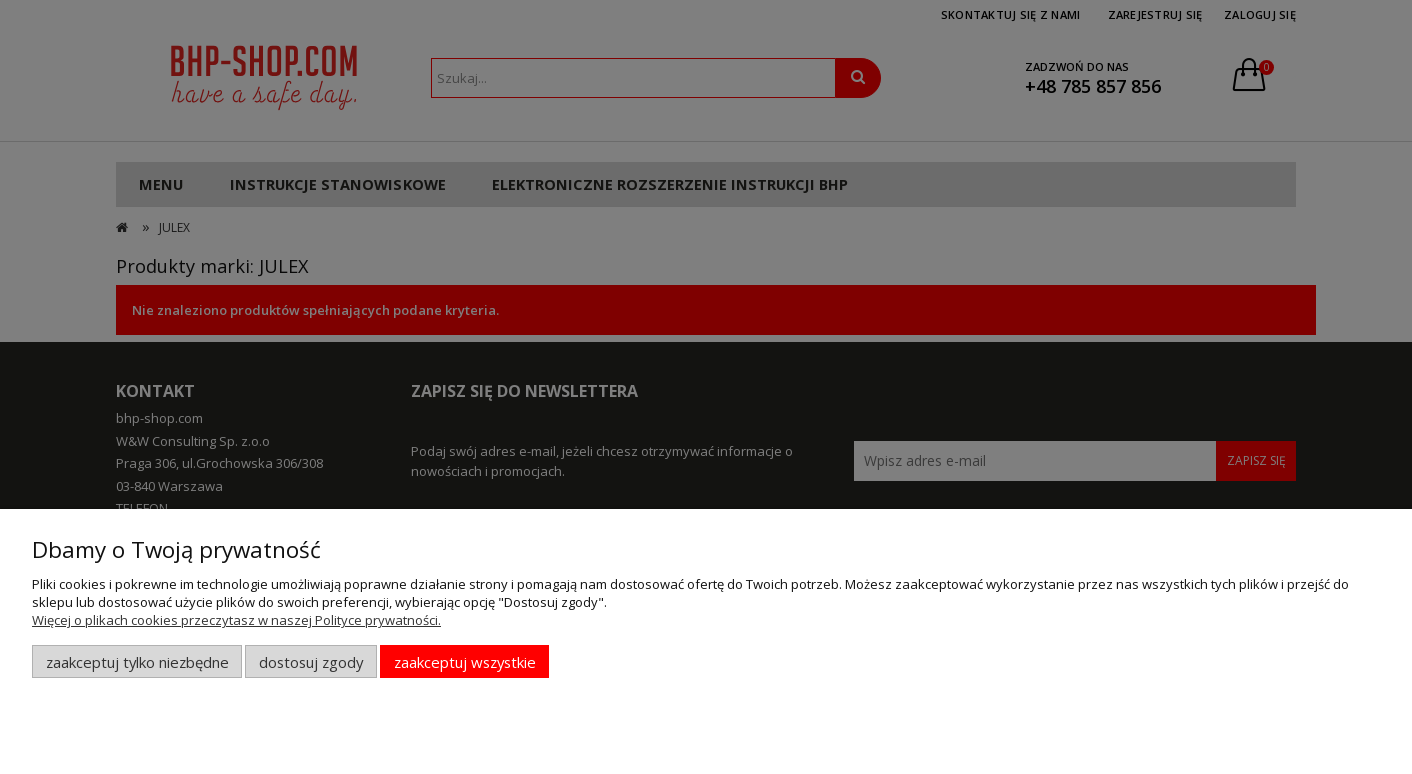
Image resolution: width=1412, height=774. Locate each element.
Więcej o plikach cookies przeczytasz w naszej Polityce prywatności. (236, 620)
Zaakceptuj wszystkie (465, 662)
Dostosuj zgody (311, 662)
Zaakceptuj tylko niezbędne (137, 662)
